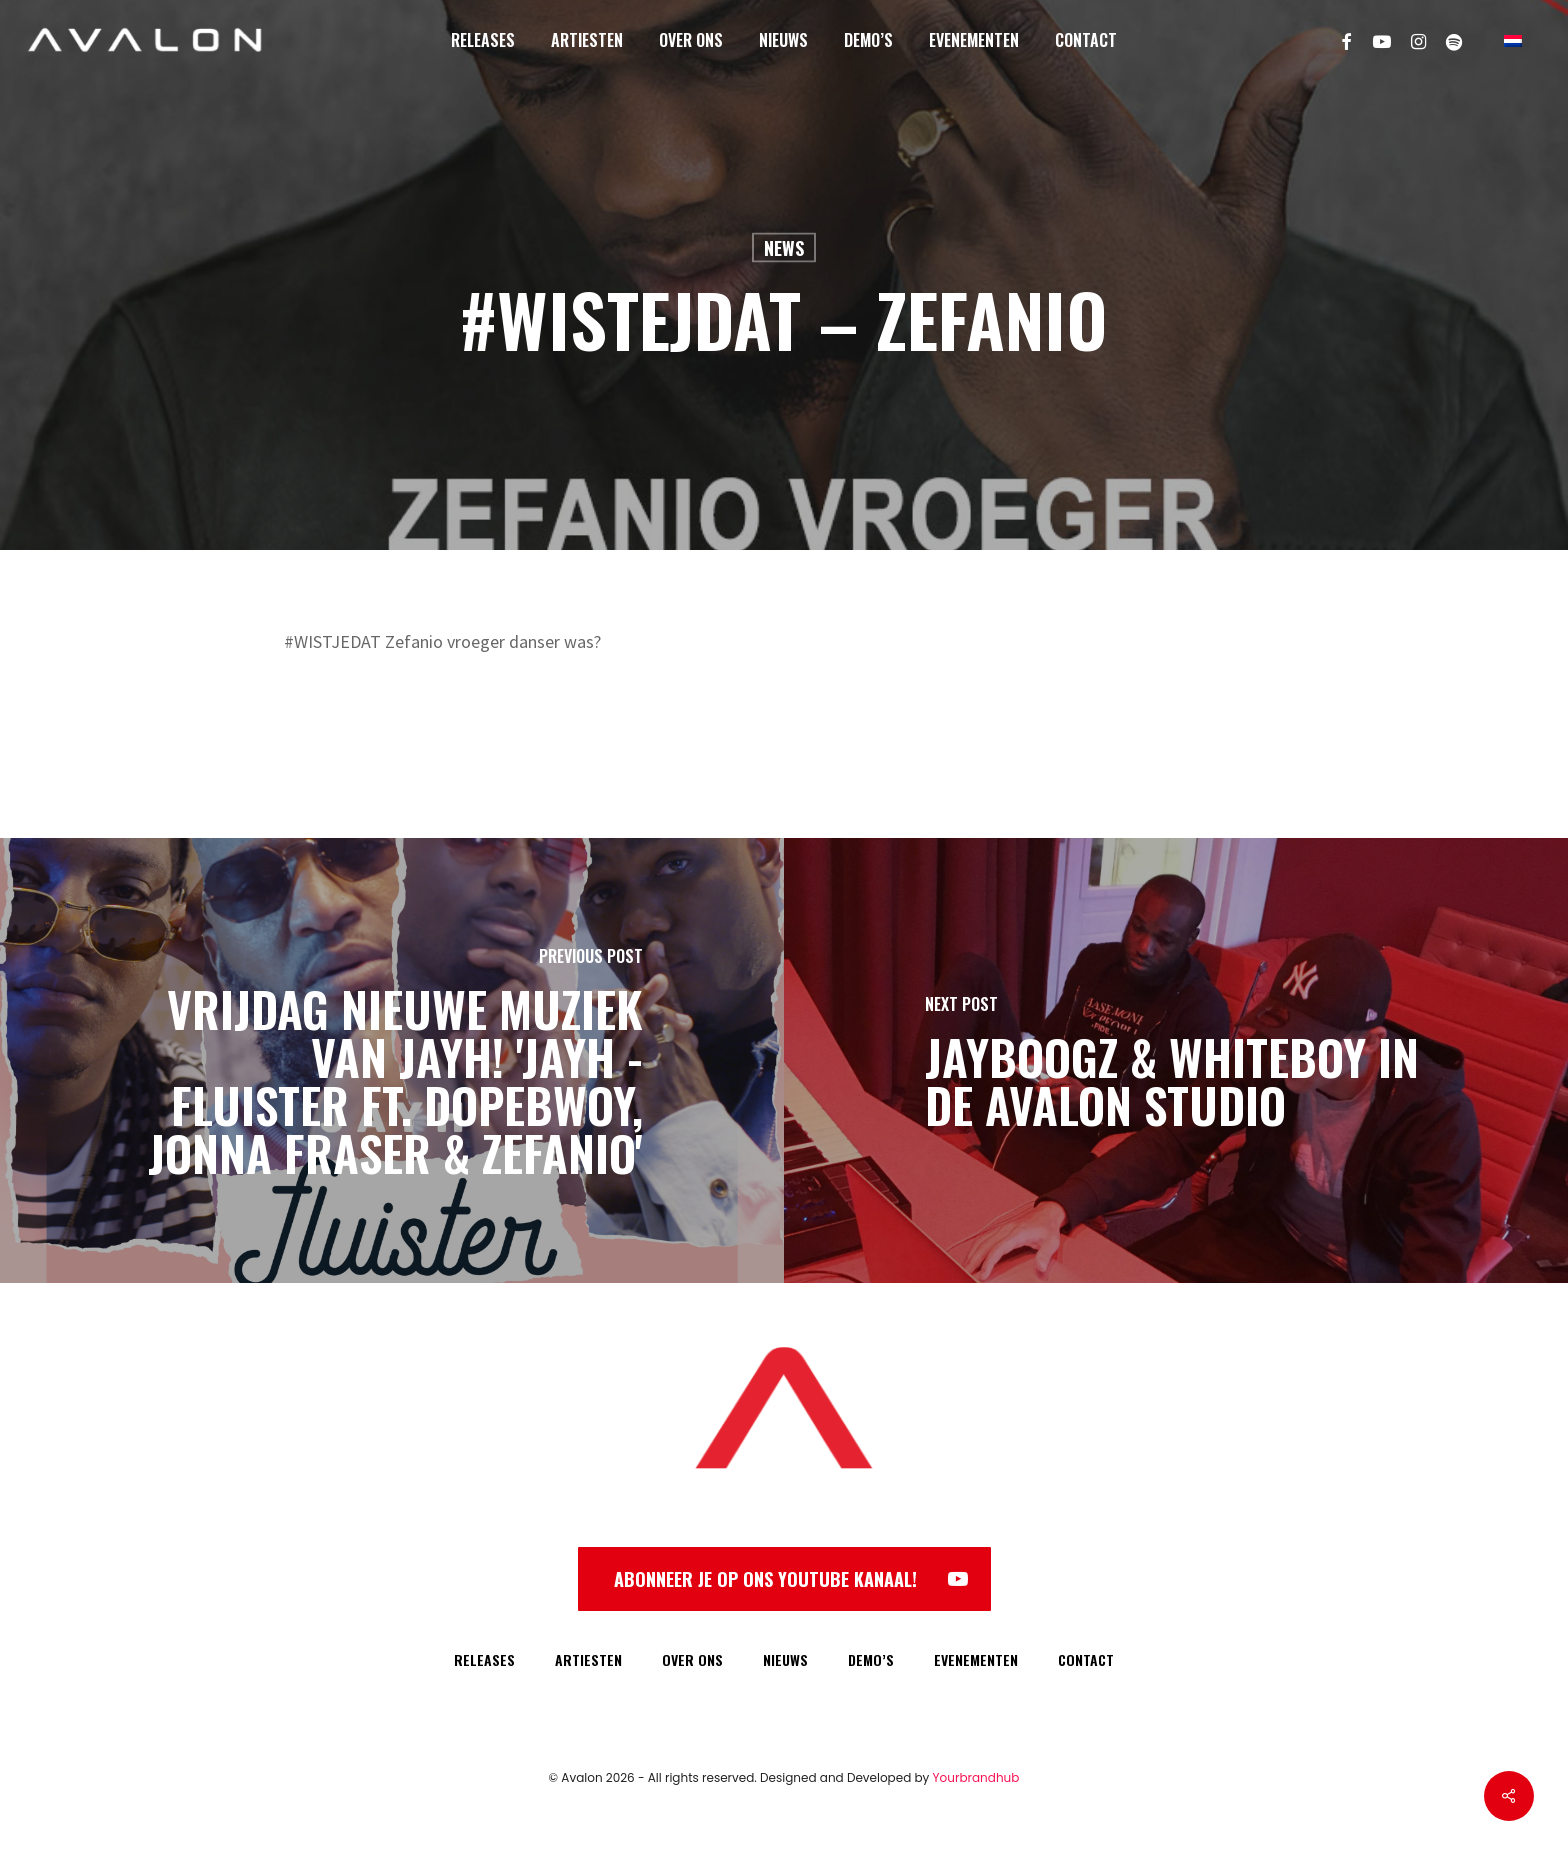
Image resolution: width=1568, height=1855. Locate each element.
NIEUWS (785, 1659)
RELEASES (484, 1659)
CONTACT (1086, 1659)
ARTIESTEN (588, 1659)
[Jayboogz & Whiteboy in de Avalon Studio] (1176, 1060)
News (784, 248)
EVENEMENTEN (976, 1659)
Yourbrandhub (976, 1777)
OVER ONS (692, 1659)
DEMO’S (871, 1659)
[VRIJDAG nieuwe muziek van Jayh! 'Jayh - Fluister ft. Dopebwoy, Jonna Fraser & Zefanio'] (392, 1060)
